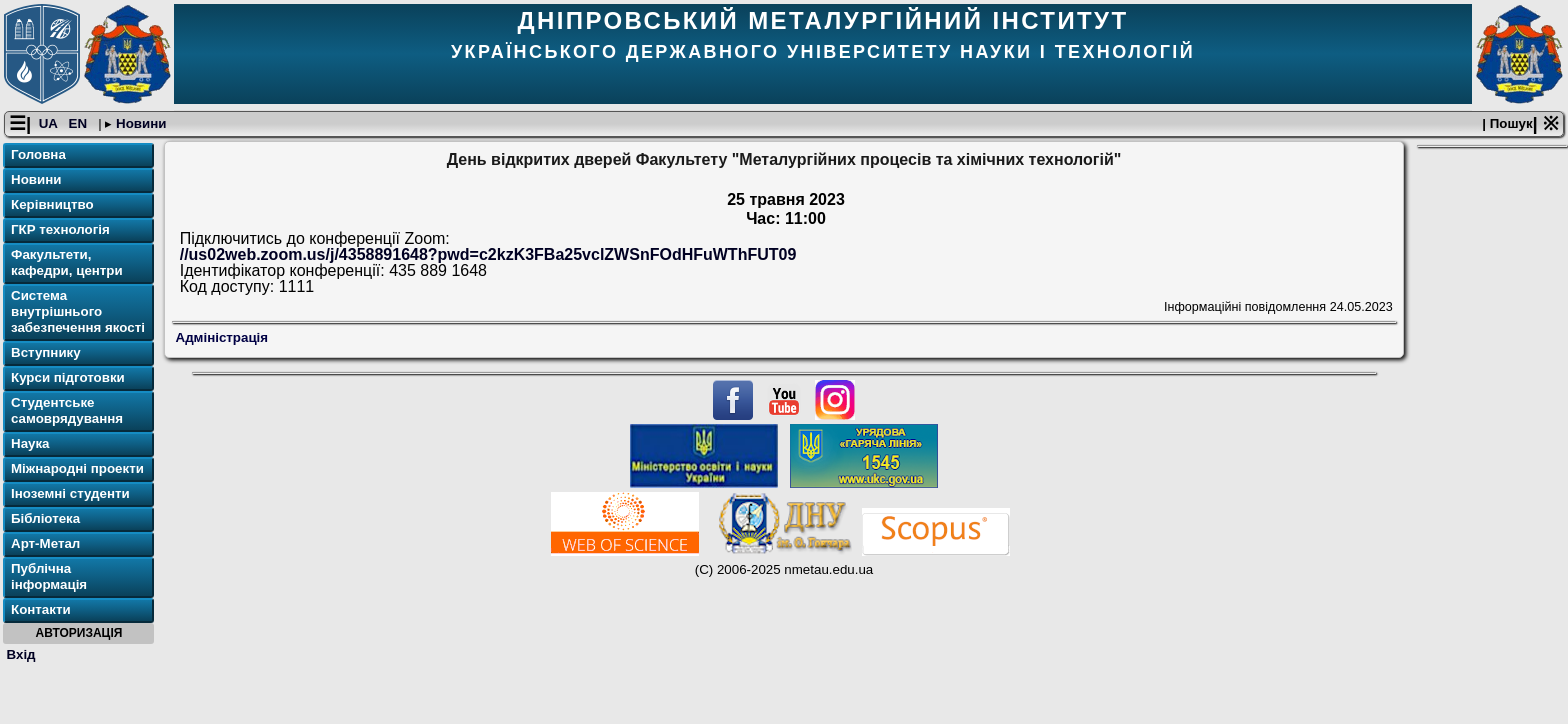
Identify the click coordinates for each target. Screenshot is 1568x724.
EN (80, 123)
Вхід (21, 654)
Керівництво (52, 204)
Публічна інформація (49, 576)
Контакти (41, 609)
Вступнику (46, 352)
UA (50, 123)
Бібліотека (45, 518)
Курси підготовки (68, 377)
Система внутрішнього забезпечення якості (78, 311)
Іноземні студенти (70, 493)
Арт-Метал (45, 543)
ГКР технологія (60, 229)
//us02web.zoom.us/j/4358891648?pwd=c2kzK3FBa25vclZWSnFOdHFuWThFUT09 (488, 254)
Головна (38, 154)
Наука (30, 443)
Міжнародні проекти (77, 468)
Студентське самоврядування (67, 410)
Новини (139, 123)
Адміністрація (222, 337)
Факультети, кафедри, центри (67, 262)
